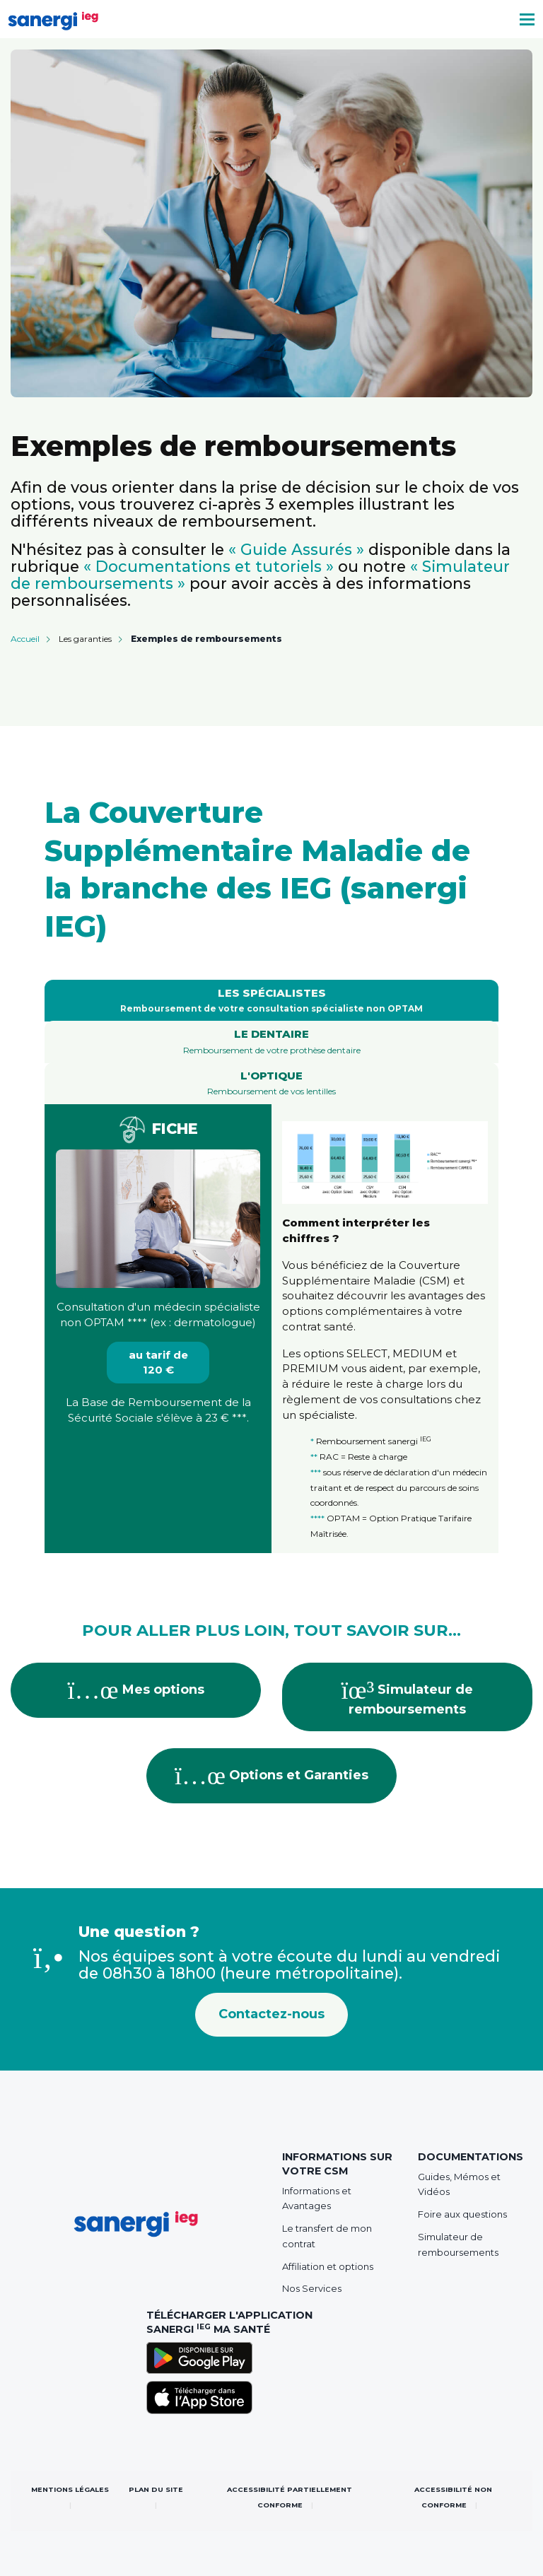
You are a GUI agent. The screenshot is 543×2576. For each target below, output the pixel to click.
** (313, 1456)
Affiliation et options (327, 2266)
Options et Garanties (271, 1775)
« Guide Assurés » (296, 549)
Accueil (25, 638)
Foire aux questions (462, 2214)
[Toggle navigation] (527, 19)
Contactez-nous (271, 2014)
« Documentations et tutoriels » (208, 566)
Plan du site (156, 2489)
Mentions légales (70, 2489)
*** (239, 1417)
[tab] (271, 1001)
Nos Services (311, 2288)
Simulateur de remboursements (407, 1697)
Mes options (136, 1690)
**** (137, 1322)
